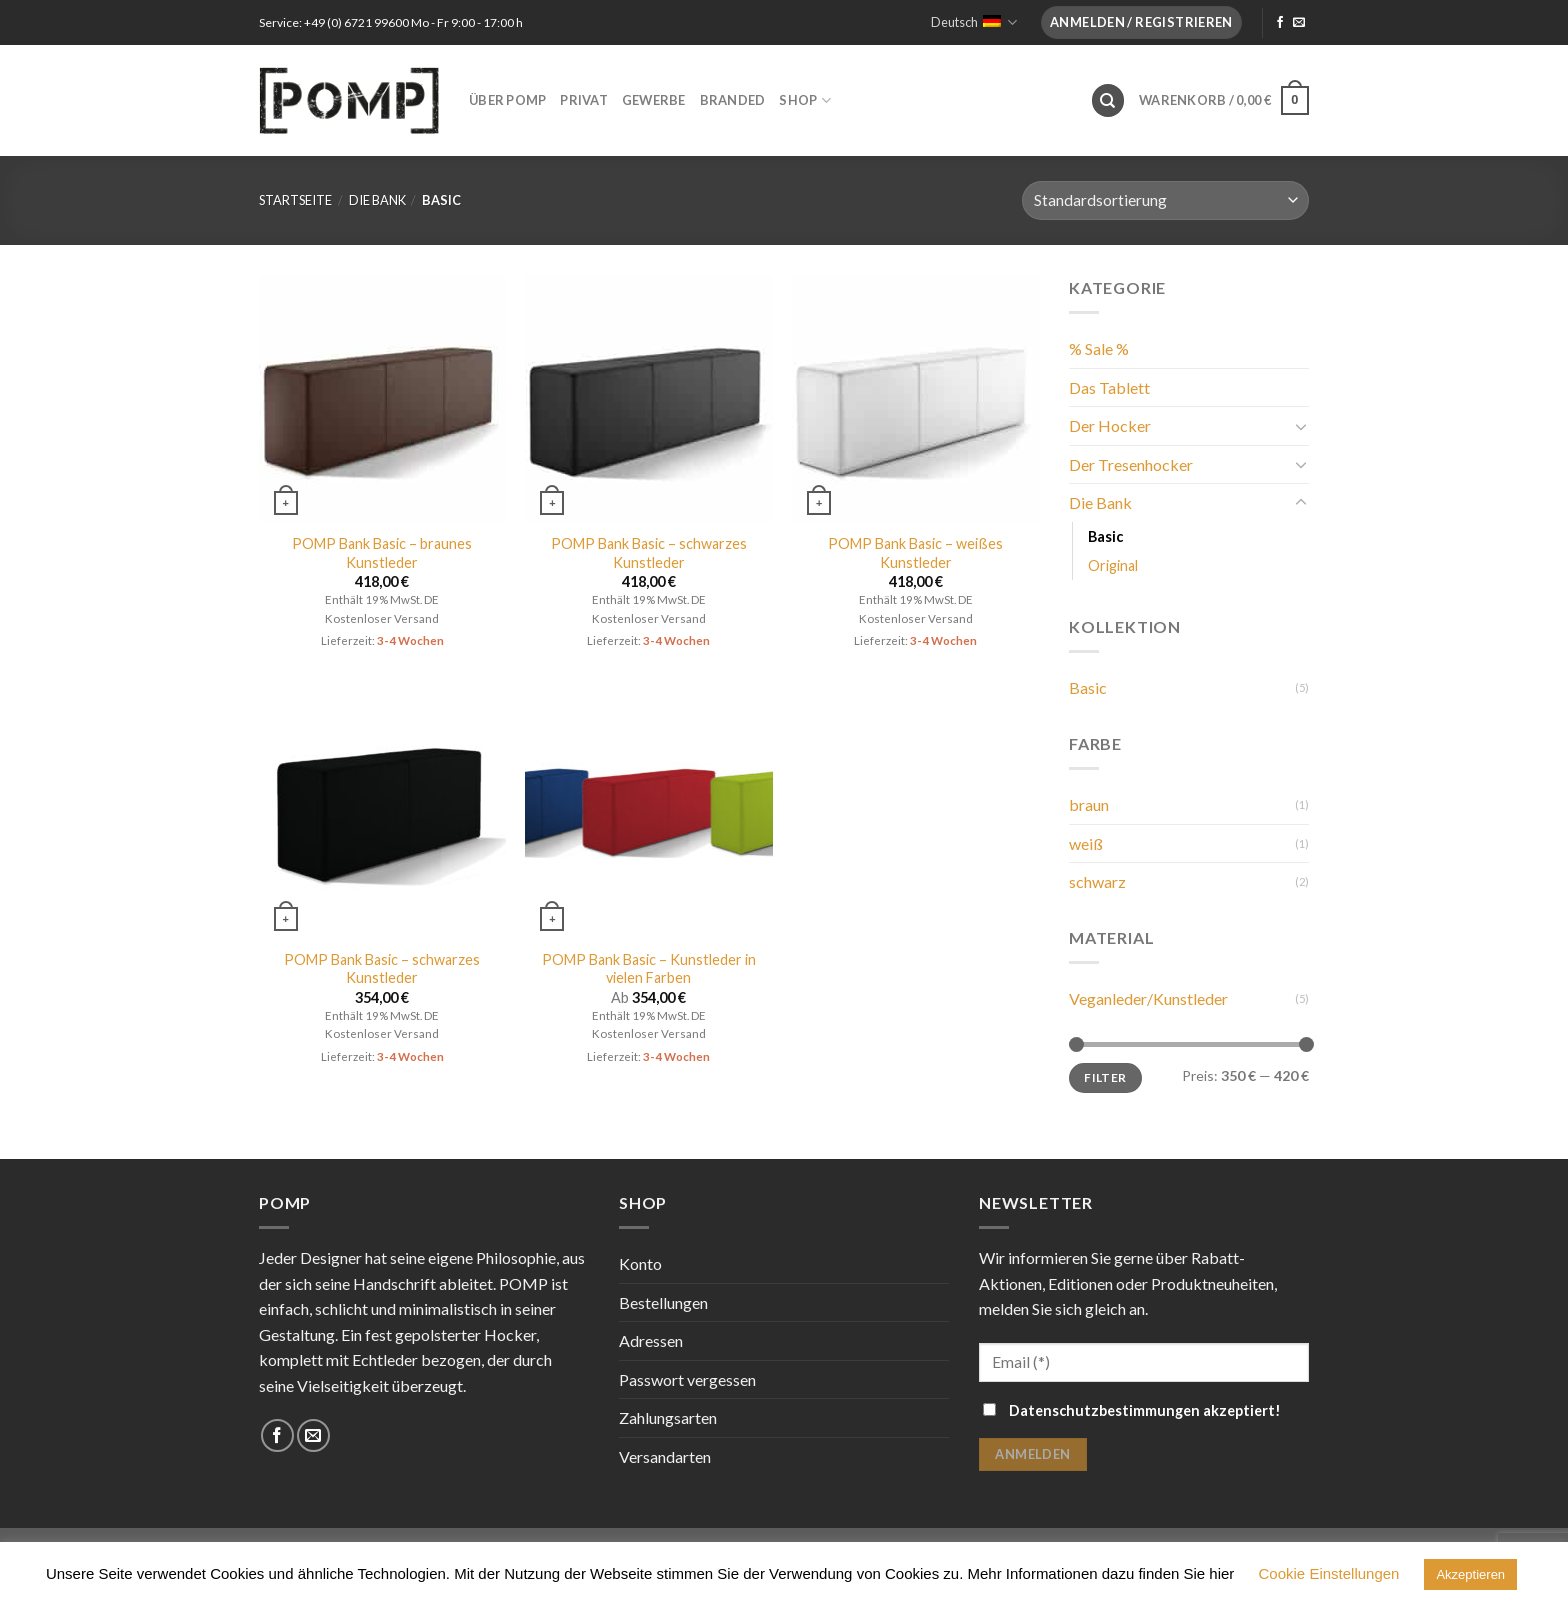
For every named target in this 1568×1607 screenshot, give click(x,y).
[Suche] (1108, 100)
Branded (733, 100)
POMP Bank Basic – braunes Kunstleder (382, 553)
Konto (640, 1263)
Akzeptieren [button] (1470, 1574)
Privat (584, 100)
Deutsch (974, 22)
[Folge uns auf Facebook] (1280, 23)
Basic (1105, 536)
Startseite (295, 200)
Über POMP (507, 100)
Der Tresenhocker (1131, 464)
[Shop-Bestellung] (1165, 200)
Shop (804, 100)
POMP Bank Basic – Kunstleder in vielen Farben (649, 969)
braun (1089, 804)
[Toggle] (1301, 426)
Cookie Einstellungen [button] (1329, 1573)
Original (1113, 565)
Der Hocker (1110, 425)
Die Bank (377, 200)
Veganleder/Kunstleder (1148, 998)
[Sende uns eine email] (1299, 23)
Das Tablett (1109, 387)
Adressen (651, 1340)
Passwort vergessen (687, 1379)
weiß (1086, 843)
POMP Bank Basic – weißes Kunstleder (915, 553)
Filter (1105, 1077)
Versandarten (665, 1456)
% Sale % (1099, 348)
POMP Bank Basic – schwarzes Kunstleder (649, 553)
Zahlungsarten (668, 1417)
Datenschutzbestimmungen (1104, 1410)
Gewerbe (654, 100)
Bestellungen (663, 1302)
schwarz (1097, 881)
